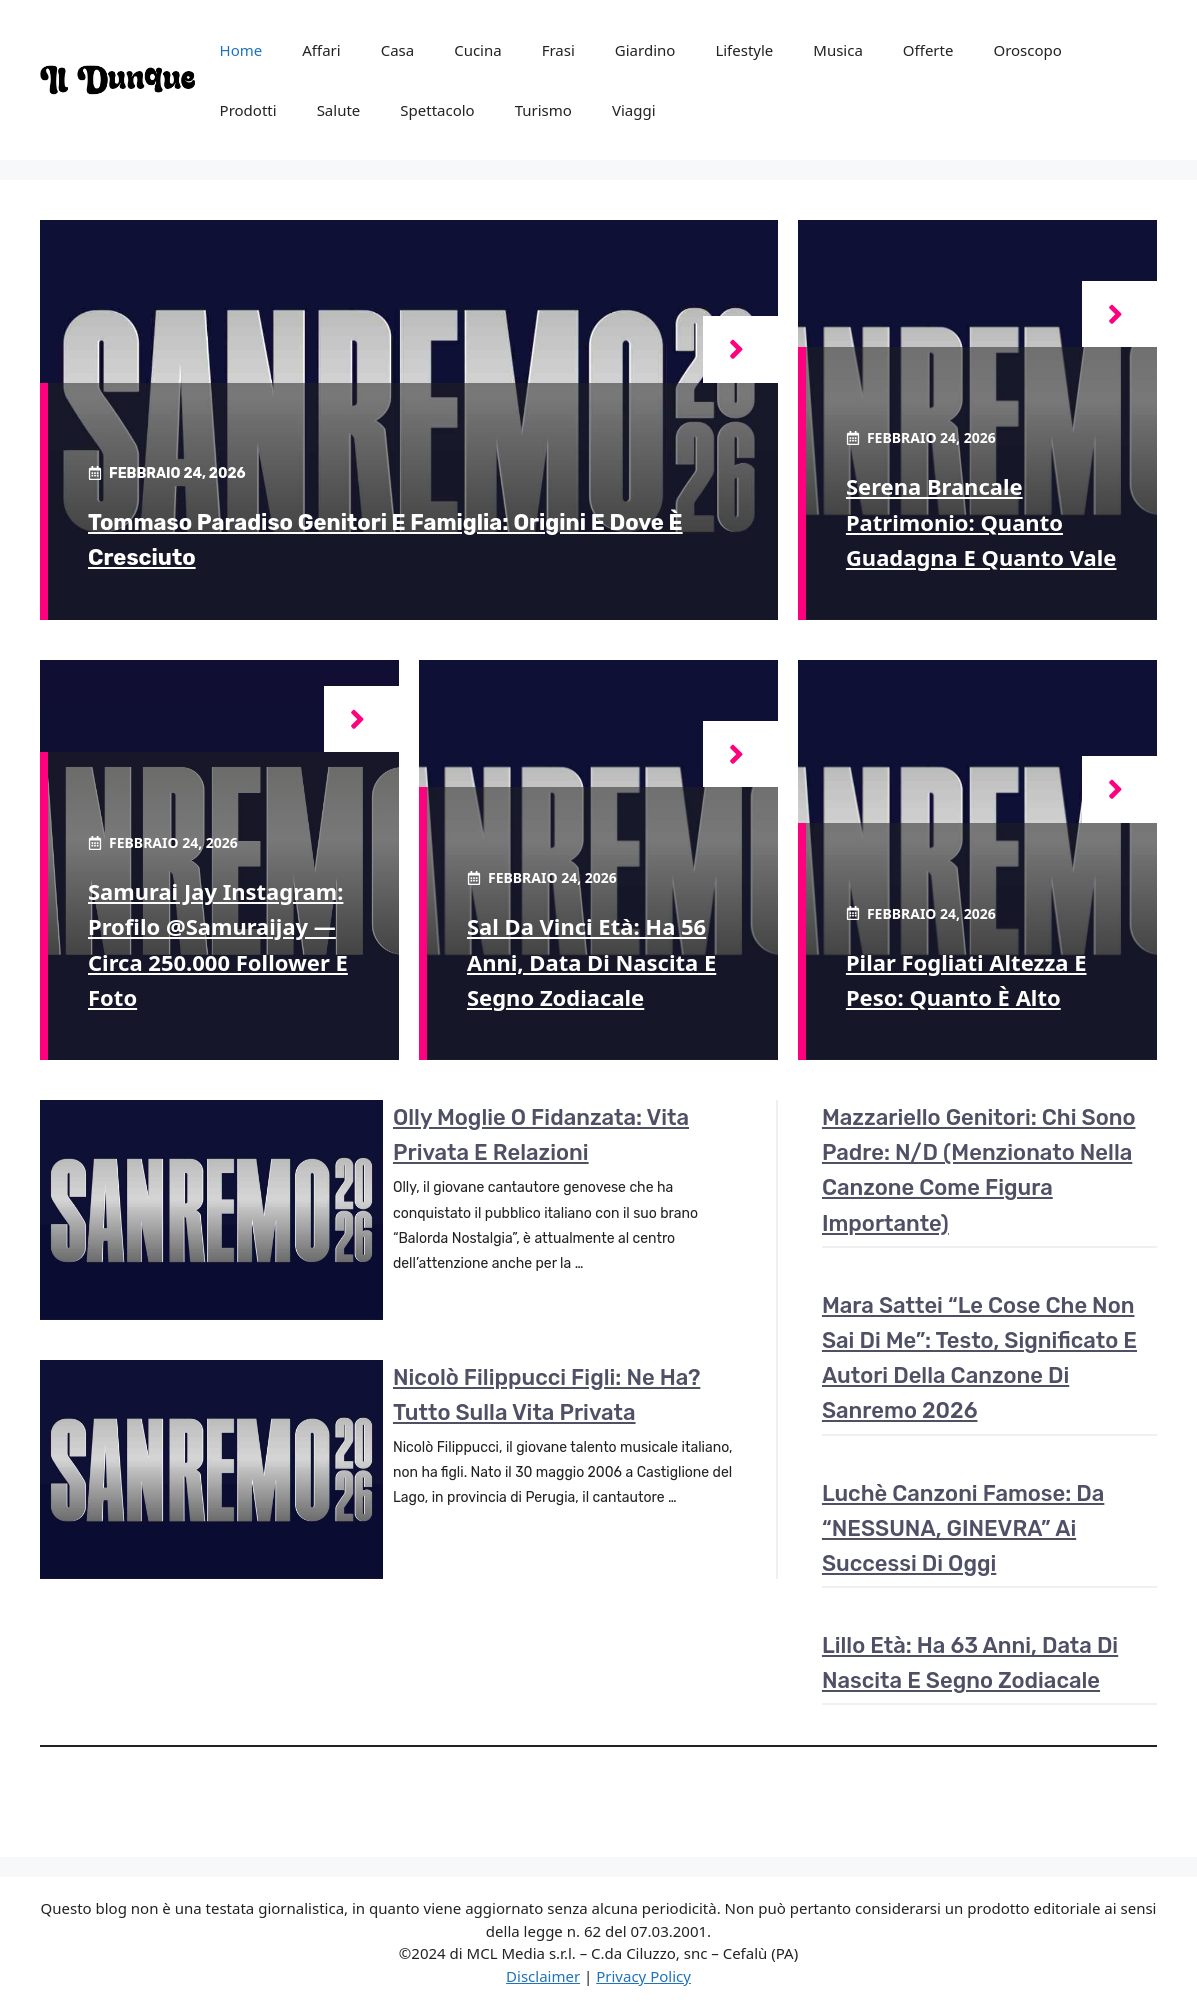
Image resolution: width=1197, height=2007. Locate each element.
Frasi (558, 50)
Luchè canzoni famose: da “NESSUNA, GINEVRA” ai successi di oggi (963, 1528)
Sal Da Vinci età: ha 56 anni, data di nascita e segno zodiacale (591, 961)
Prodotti (248, 110)
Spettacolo (437, 110)
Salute (339, 110)
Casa (398, 50)
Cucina (478, 50)
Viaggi (634, 110)
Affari (321, 50)
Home (241, 50)
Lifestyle (744, 50)
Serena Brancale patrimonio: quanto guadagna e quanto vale (981, 521)
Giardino (645, 50)
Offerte (928, 50)
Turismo (543, 110)
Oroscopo (1027, 50)
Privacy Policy (643, 1976)
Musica (838, 50)
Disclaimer (543, 1976)
